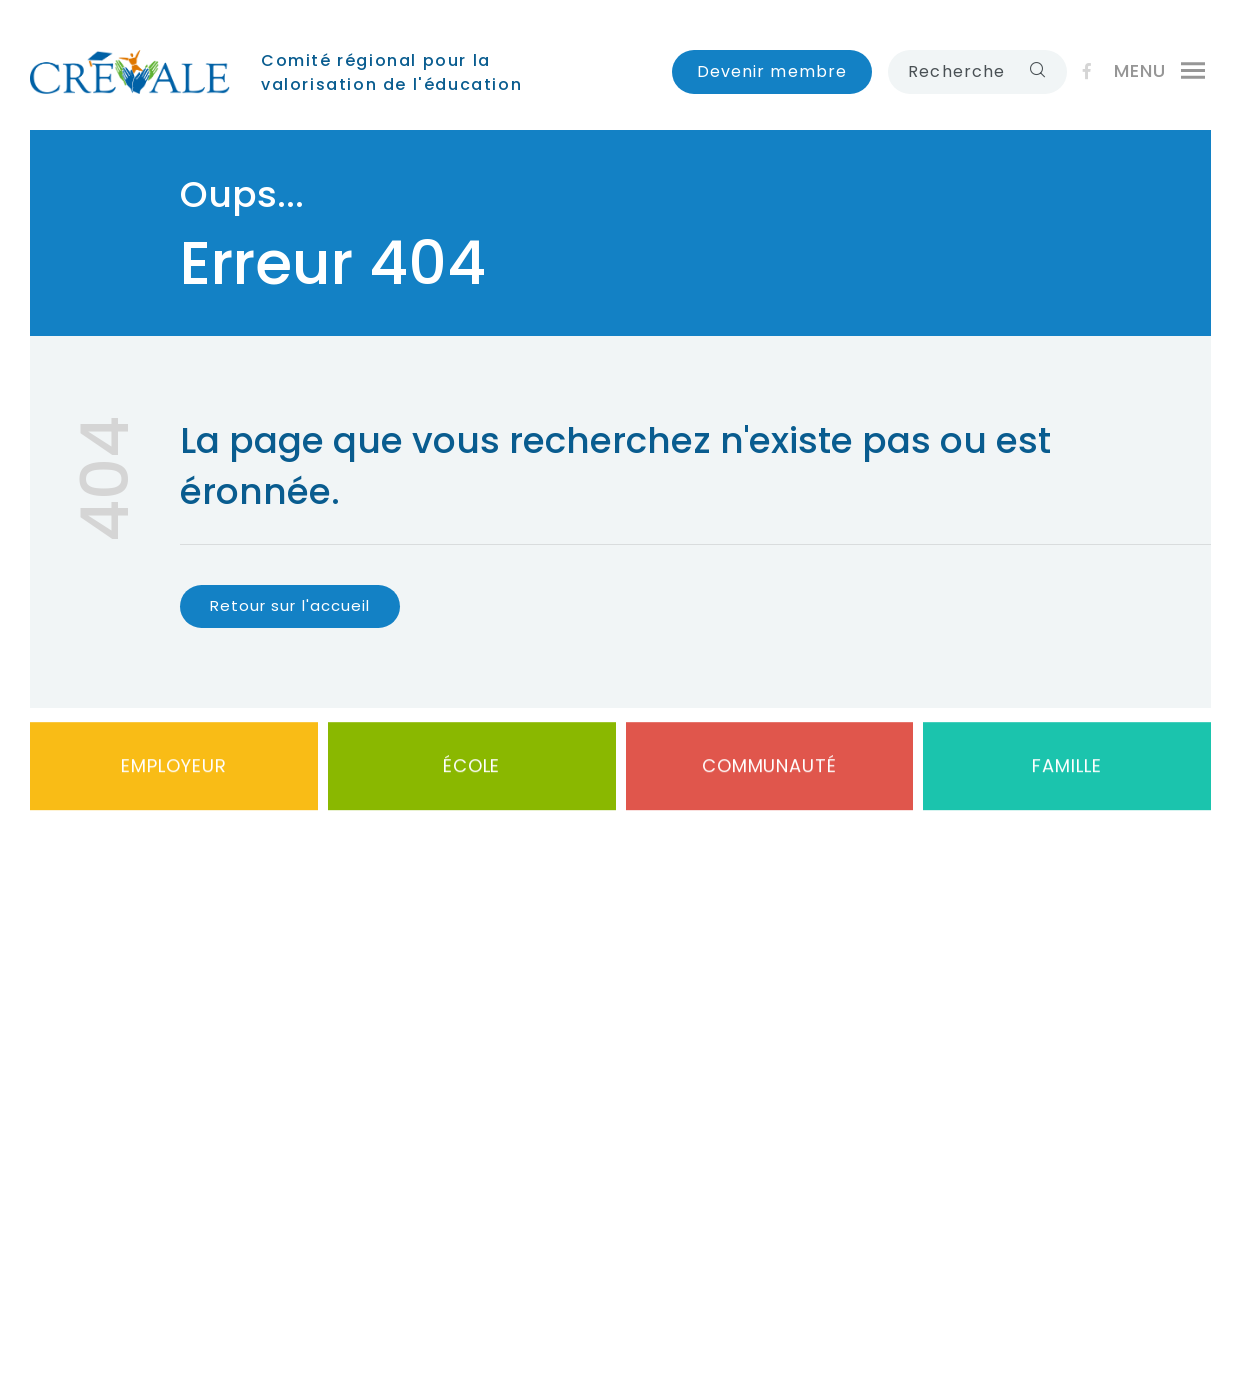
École (472, 770)
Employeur (173, 770)
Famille (1066, 770)
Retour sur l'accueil (290, 605)
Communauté (769, 770)
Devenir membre (772, 71)
